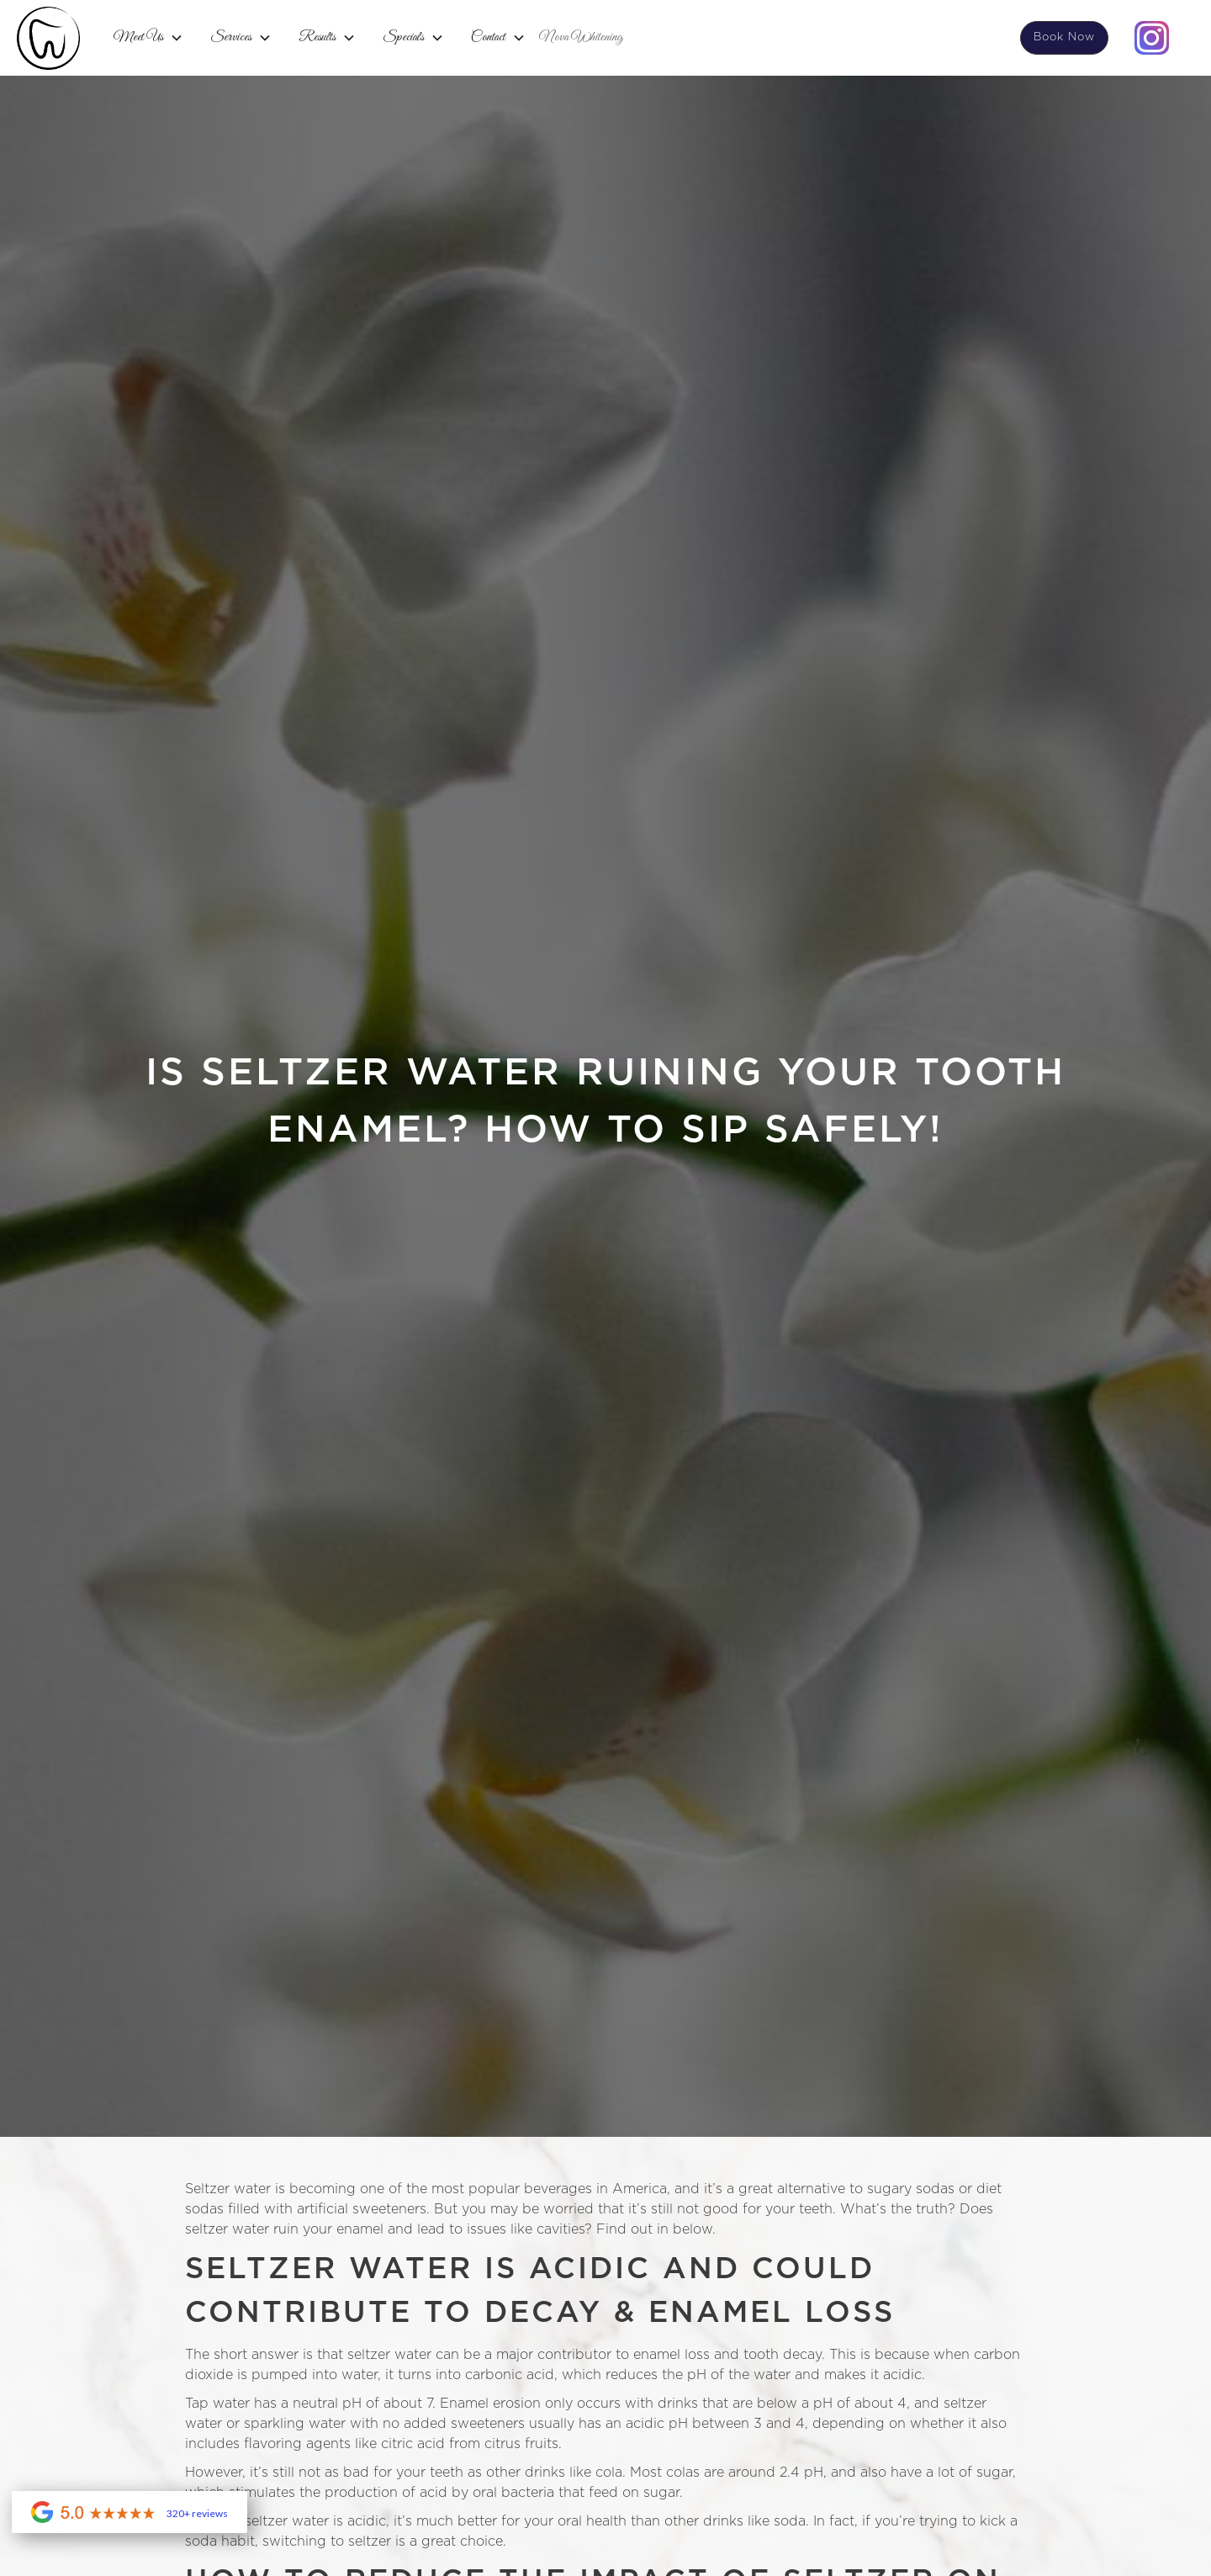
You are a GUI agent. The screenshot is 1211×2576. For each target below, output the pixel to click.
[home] (48, 38)
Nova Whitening (581, 37)
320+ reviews (197, 2514)
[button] (148, 38)
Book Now (1064, 37)
